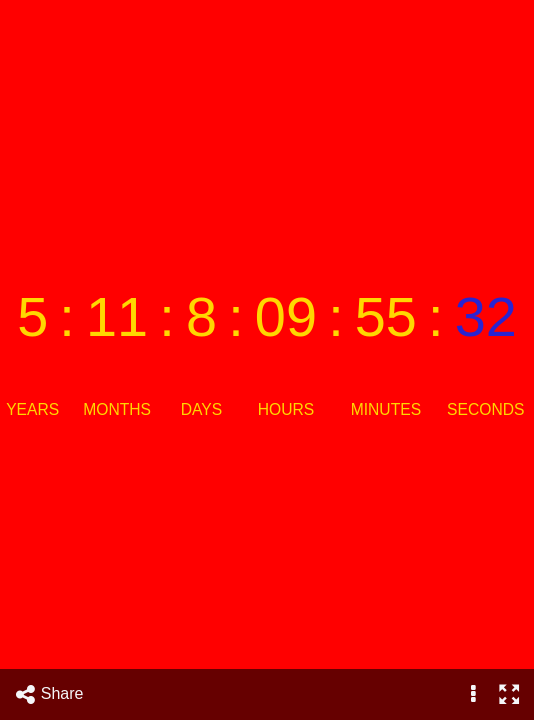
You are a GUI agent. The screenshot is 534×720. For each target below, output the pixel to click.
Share (49, 694)
